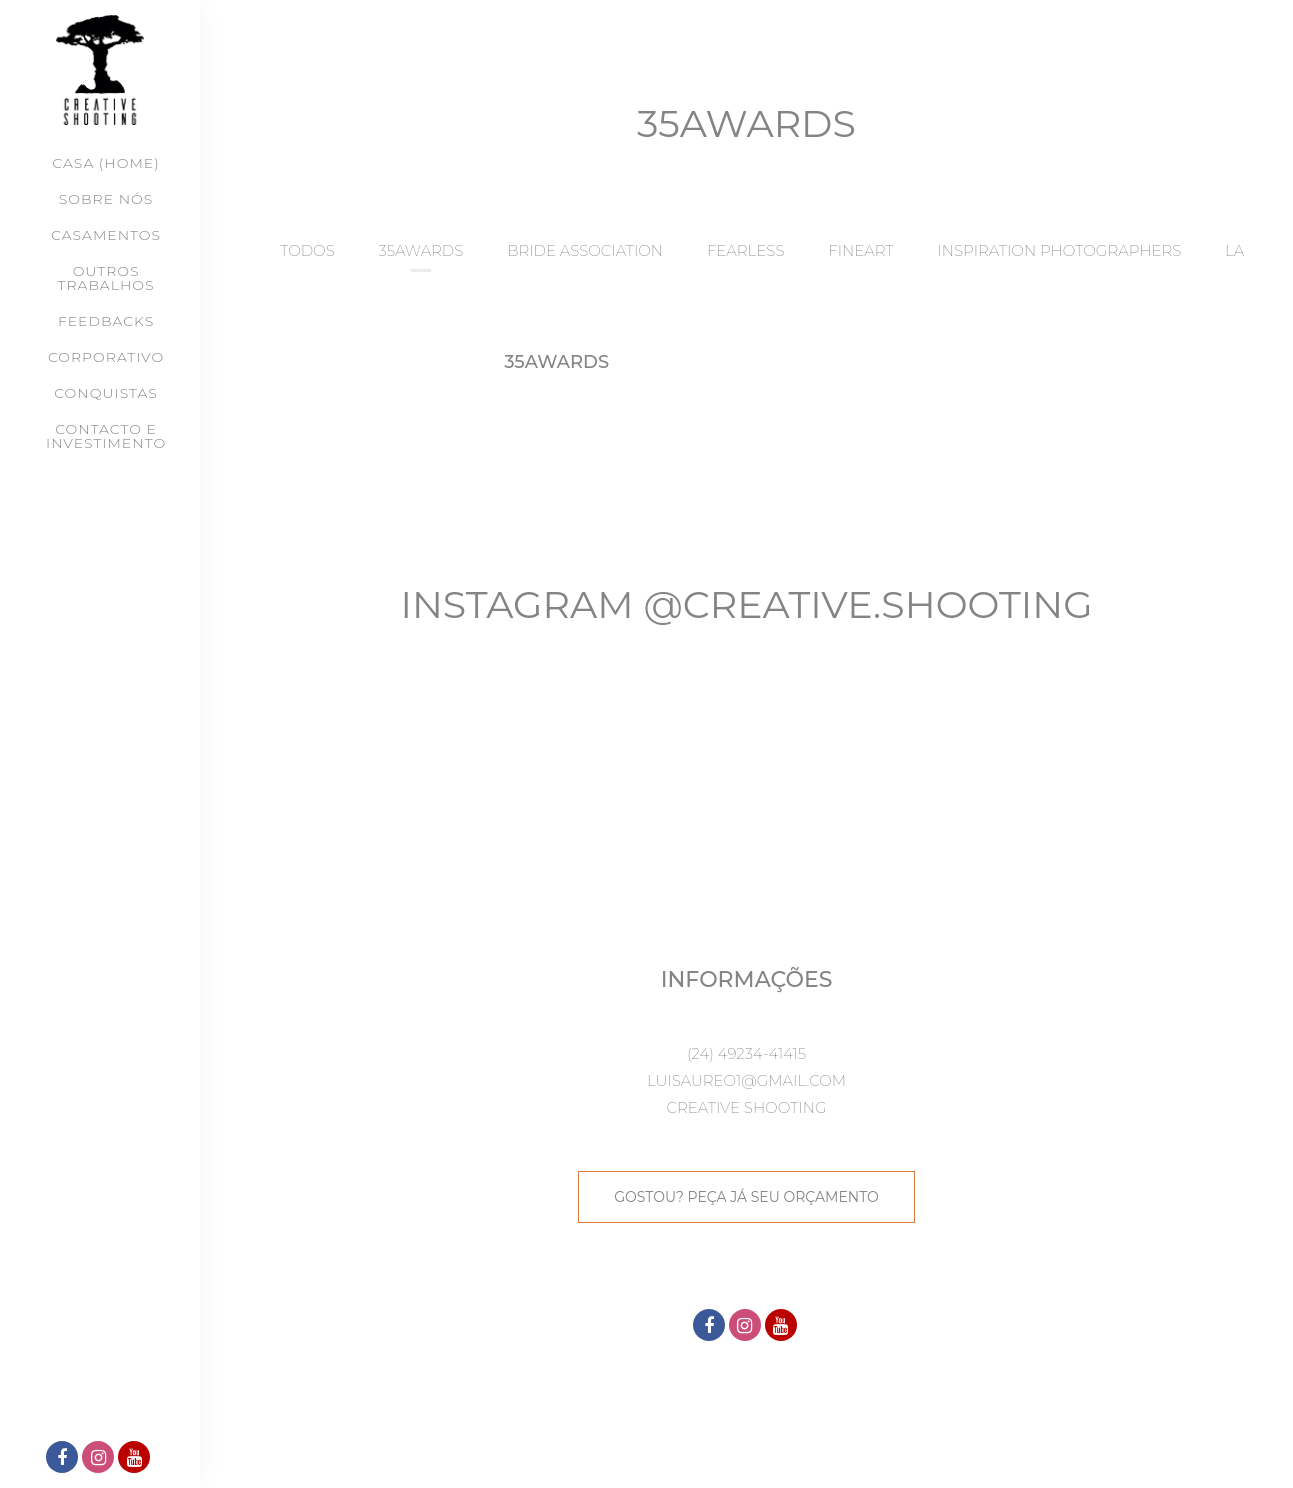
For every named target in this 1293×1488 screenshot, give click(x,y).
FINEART (860, 250)
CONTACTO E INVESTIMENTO (106, 436)
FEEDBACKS (106, 321)
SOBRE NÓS (106, 199)
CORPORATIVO (106, 357)
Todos (307, 250)
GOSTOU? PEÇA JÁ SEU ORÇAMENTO (746, 1197)
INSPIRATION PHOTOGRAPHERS (1059, 250)
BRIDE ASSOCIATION (585, 250)
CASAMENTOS (106, 235)
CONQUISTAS (106, 393)
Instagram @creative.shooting (746, 604)
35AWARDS (421, 250)
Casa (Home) (105, 163)
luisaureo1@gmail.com (746, 1080)
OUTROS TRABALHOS (106, 278)
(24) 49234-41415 (746, 1053)
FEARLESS (746, 250)
